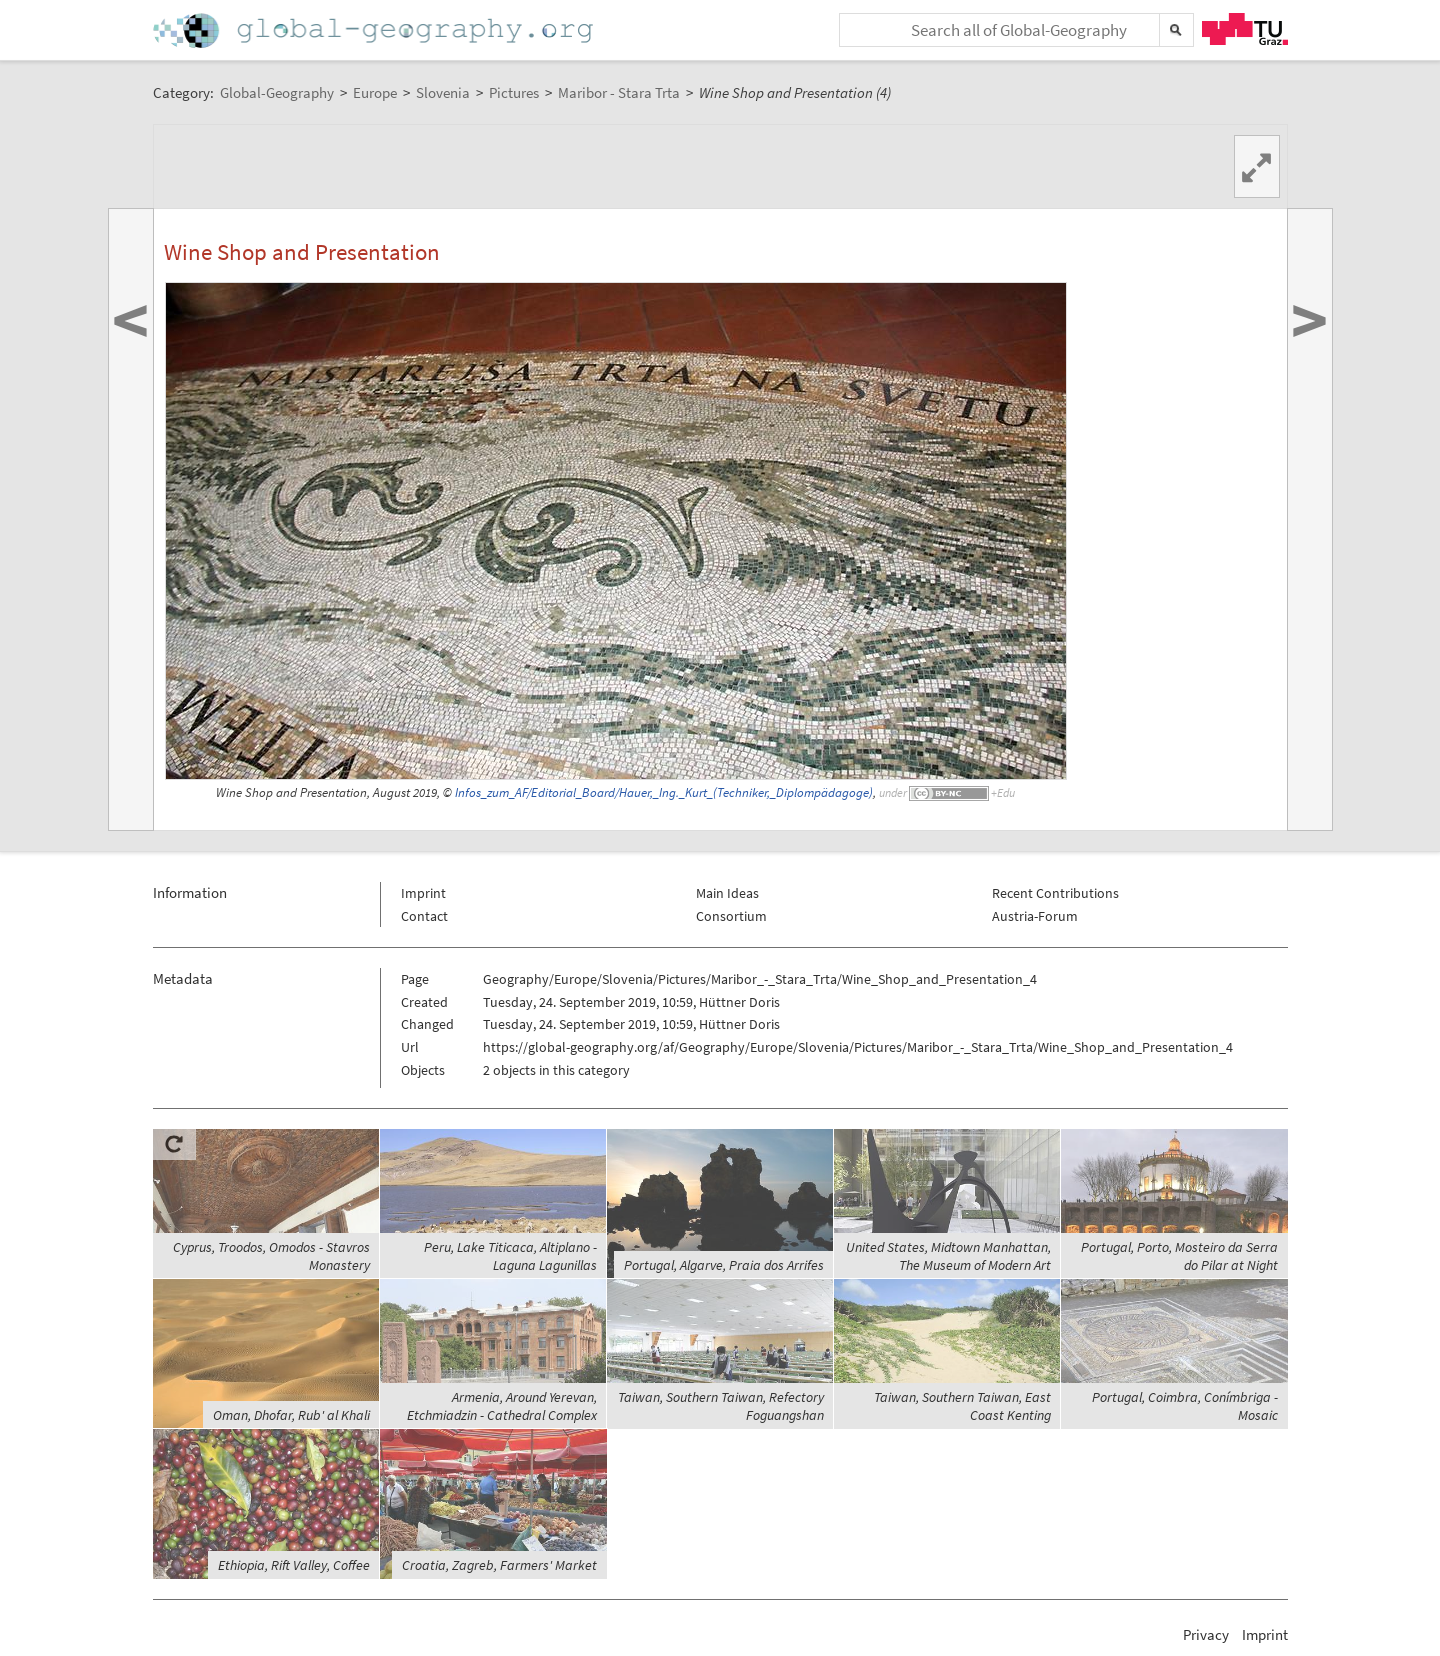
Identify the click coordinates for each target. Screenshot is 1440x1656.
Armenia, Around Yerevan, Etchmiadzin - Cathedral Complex (502, 1406)
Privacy (1206, 1634)
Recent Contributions (1055, 893)
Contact (424, 916)
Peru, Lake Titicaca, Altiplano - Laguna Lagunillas (510, 1256)
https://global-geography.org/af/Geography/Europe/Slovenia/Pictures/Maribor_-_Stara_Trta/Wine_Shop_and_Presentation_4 (858, 1047)
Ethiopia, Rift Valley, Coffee (294, 1565)
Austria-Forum (1035, 916)
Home (375, 30)
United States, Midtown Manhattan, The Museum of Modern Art (948, 1256)
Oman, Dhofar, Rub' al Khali (291, 1415)
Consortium (731, 916)
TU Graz (1245, 29)
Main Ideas (727, 893)
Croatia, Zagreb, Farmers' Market (499, 1565)
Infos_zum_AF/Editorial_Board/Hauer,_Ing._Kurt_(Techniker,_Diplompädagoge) (664, 792)
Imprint (423, 893)
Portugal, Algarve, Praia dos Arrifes (724, 1265)
